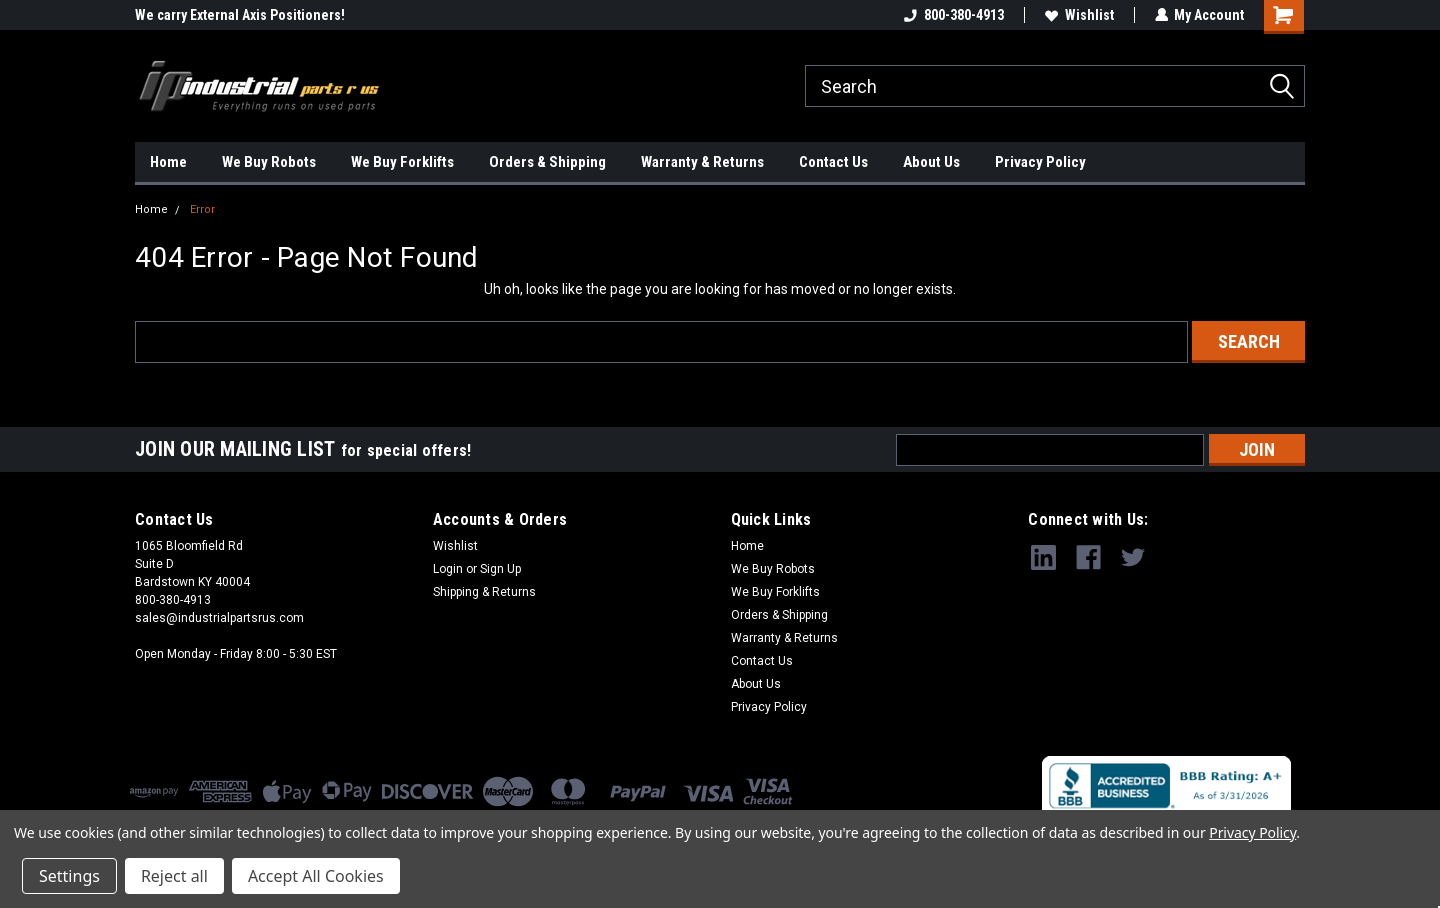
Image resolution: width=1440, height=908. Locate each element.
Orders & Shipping (547, 162)
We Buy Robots (269, 162)
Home (168, 162)
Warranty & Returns (702, 162)
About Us (931, 162)
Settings (69, 876)
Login (448, 569)
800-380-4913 (953, 15)
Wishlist (1078, 15)
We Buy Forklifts (402, 162)
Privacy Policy (1040, 162)
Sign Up (500, 569)
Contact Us (833, 162)
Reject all (174, 876)
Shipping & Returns (484, 592)
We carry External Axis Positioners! (240, 15)
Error (202, 209)
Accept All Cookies (316, 876)
